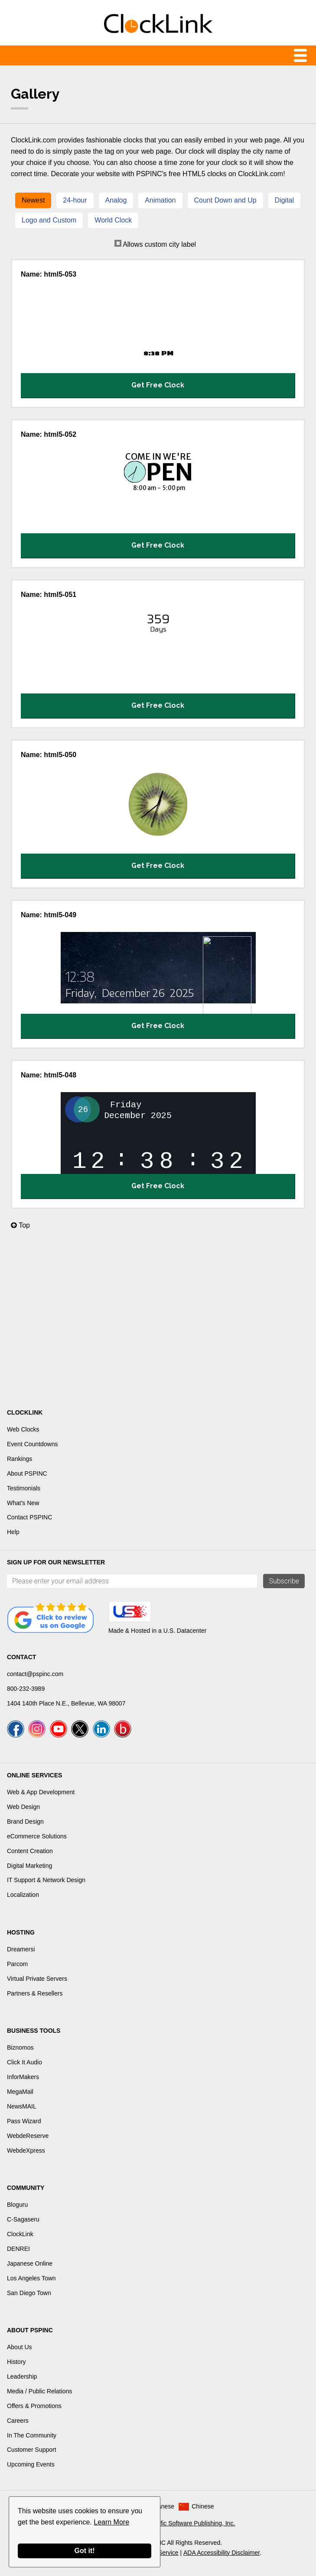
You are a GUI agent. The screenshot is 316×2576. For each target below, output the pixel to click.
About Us (19, 2347)
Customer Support (31, 2449)
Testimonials (23, 1488)
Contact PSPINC (29, 1517)
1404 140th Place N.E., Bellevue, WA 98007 (66, 1703)
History (16, 2361)
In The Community (31, 2435)
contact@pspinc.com (35, 1673)
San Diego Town (29, 2292)
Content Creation (30, 1850)
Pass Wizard (24, 2121)
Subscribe (284, 1581)
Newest (33, 200)
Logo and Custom (49, 220)
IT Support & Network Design (46, 1879)
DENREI (18, 2248)
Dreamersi (21, 1949)
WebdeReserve (28, 2135)
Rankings (19, 1458)
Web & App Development (41, 1792)
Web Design (23, 1806)
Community (25, 2187)
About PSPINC (27, 1473)
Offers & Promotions (34, 2405)
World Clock (113, 220)
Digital (284, 200)
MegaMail (20, 2091)
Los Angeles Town (31, 2278)
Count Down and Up (225, 200)
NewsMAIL (21, 2106)
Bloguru (17, 2204)
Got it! (84, 2550)
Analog (116, 200)
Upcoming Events (31, 2464)
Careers (18, 2420)
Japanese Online (29, 2263)
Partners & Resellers (34, 1993)
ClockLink (20, 2234)
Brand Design (25, 1821)
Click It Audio (24, 2062)
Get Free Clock (157, 385)
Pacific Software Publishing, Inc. (192, 2523)
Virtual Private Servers (37, 1978)
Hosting (21, 1932)
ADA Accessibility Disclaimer (221, 2552)
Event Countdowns (32, 1444)
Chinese (203, 2506)
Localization (23, 1894)
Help (13, 1531)
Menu (158, 55)
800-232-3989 (26, 1688)
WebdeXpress (26, 2150)
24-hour (75, 200)
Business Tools (33, 2030)
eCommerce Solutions (37, 1836)
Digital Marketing (29, 1865)
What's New (23, 1502)
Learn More (111, 2522)
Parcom (17, 1963)
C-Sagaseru (23, 2219)
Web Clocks (23, 1429)
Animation (160, 200)
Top (20, 1225)
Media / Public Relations (39, 2391)
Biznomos (20, 2047)
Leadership (22, 2376)
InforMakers (23, 2076)
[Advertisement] (158, 1312)
